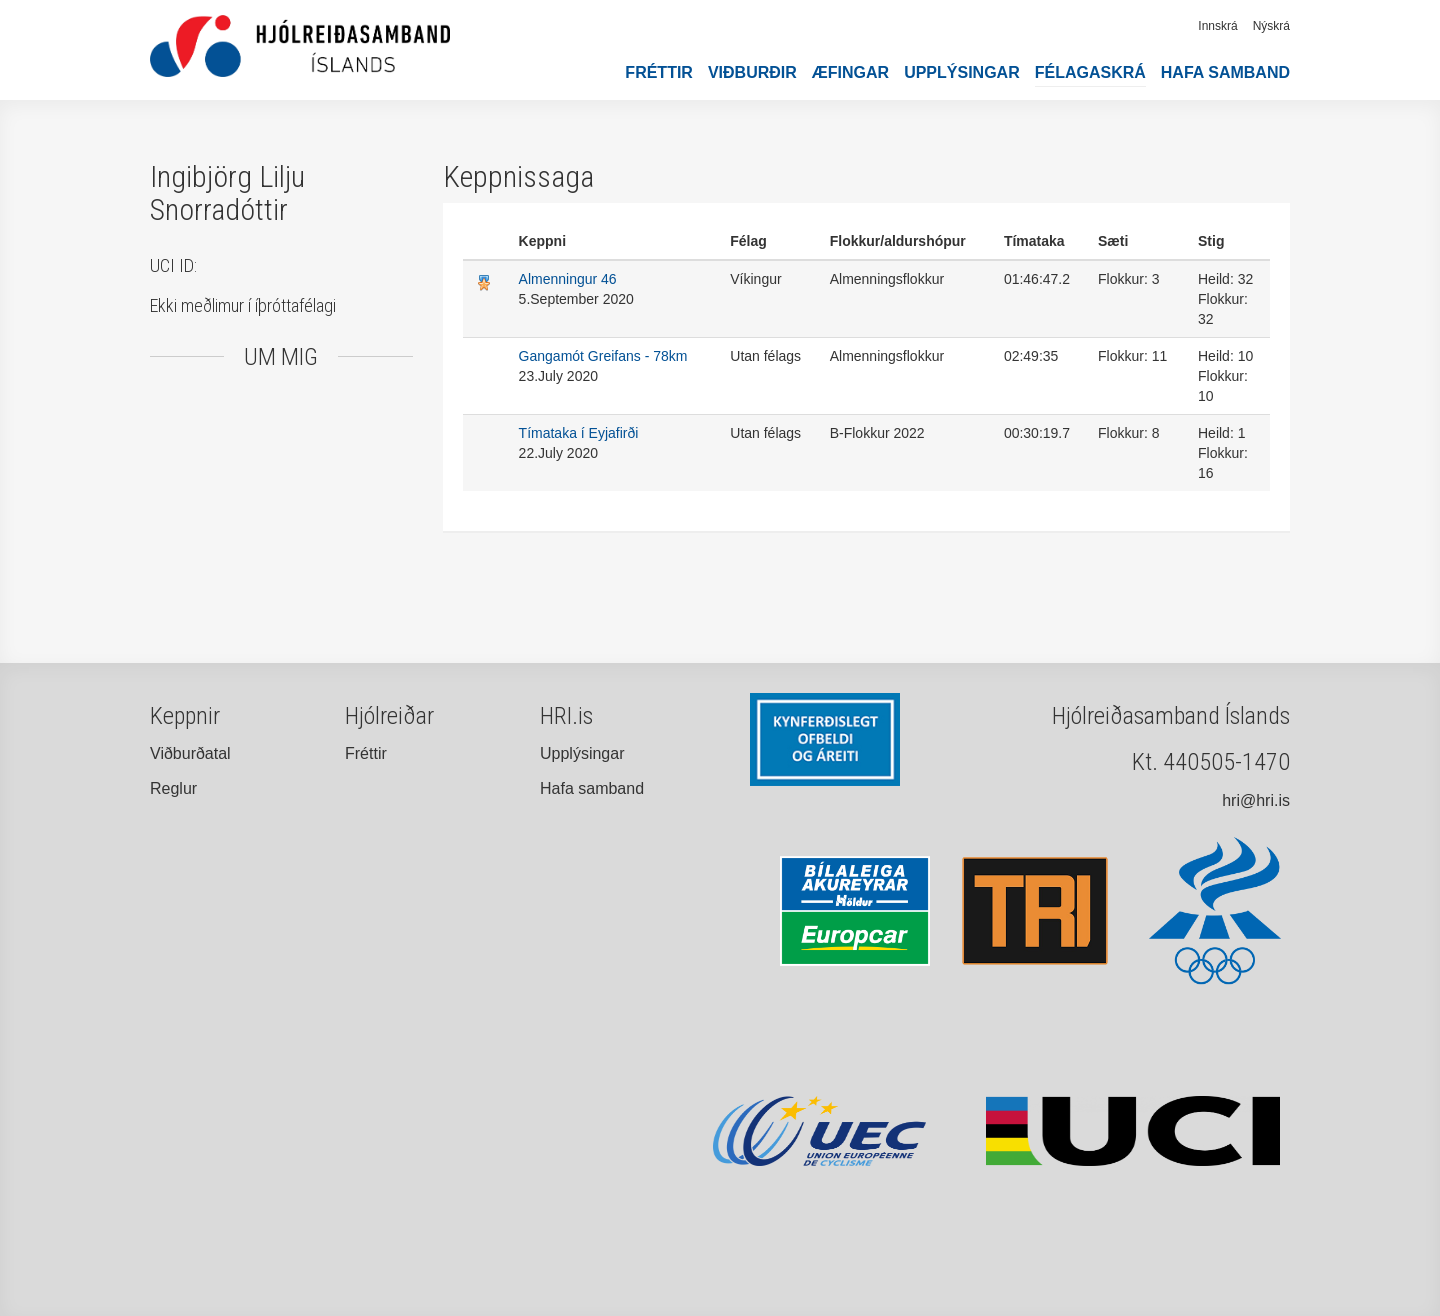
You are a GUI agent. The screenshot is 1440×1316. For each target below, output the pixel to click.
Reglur (173, 788)
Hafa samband (1225, 72)
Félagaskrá (1090, 72)
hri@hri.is (1256, 800)
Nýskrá (1271, 26)
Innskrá (1217, 26)
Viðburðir (752, 72)
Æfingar (850, 72)
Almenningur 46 (568, 279)
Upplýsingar (962, 72)
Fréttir (659, 72)
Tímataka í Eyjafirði (579, 433)
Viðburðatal (190, 753)
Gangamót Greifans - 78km (603, 356)
